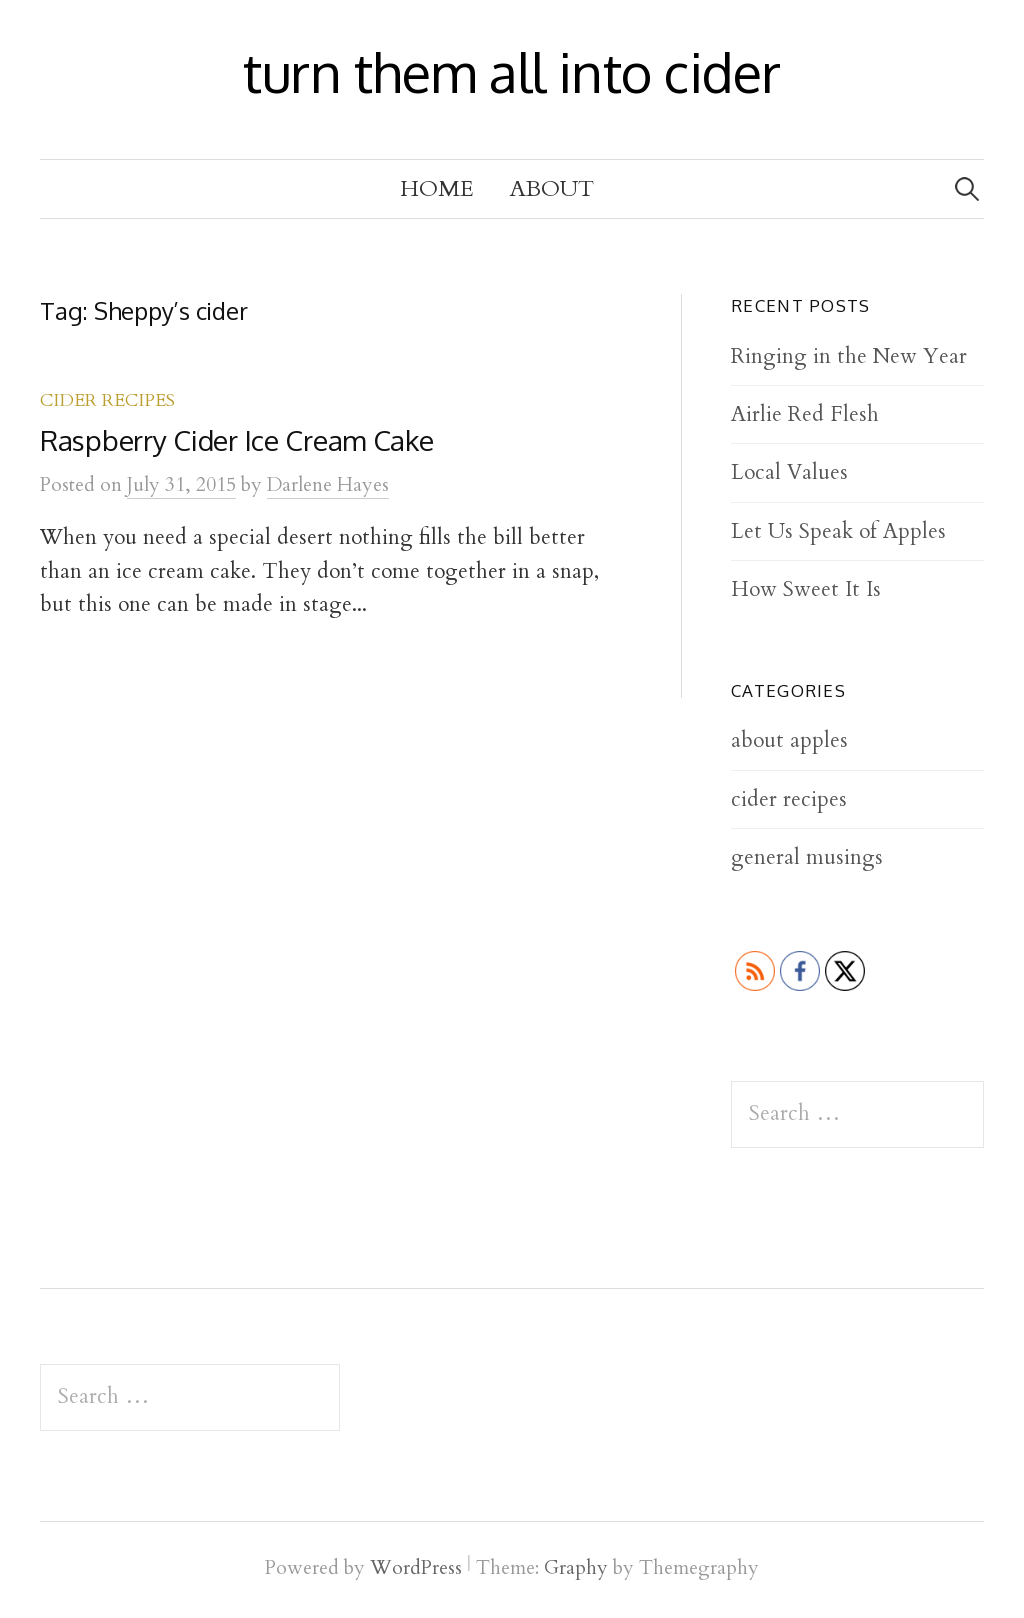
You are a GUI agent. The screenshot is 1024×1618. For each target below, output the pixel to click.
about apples (789, 740)
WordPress (416, 1568)
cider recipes (107, 400)
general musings (807, 857)
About (552, 189)
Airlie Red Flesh (805, 414)
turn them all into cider (511, 72)
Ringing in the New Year (849, 356)
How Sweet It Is (806, 589)
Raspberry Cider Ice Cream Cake (237, 440)
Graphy (576, 1568)
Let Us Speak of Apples (838, 531)
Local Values (789, 472)
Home (437, 189)
